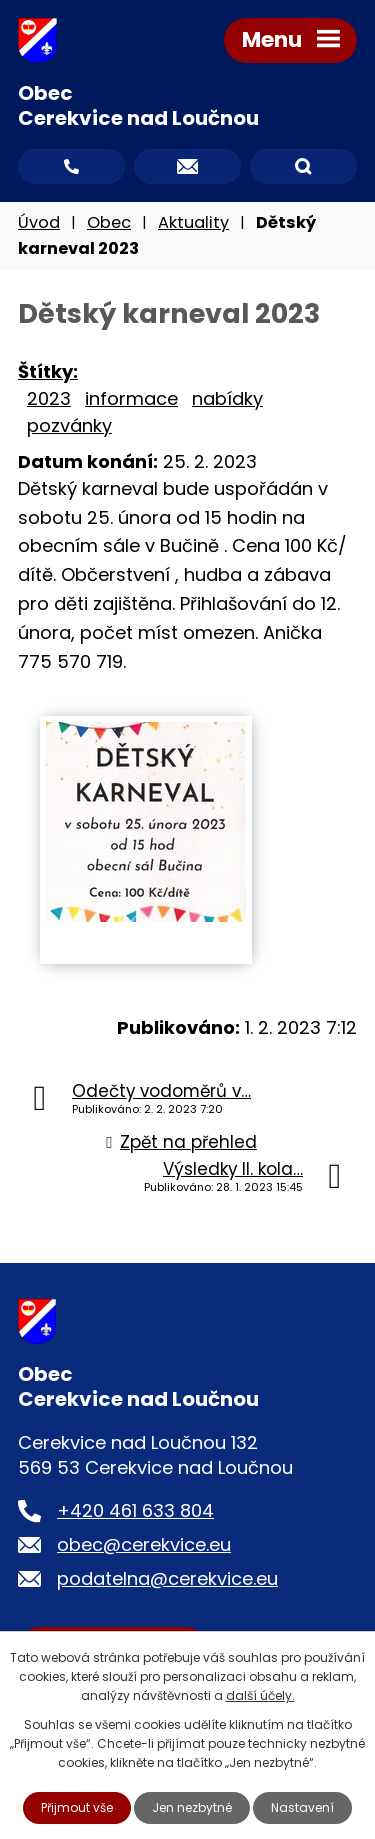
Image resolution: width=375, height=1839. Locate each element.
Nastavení (302, 1807)
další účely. (260, 1695)
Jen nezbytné (192, 1807)
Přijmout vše (77, 1807)
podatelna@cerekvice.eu (167, 1578)
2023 (49, 398)
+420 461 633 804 (135, 1510)
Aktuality (193, 222)
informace (131, 398)
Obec (109, 222)
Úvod (39, 222)
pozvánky (69, 425)
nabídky (227, 398)
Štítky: (48, 371)
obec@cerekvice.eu (144, 1544)
